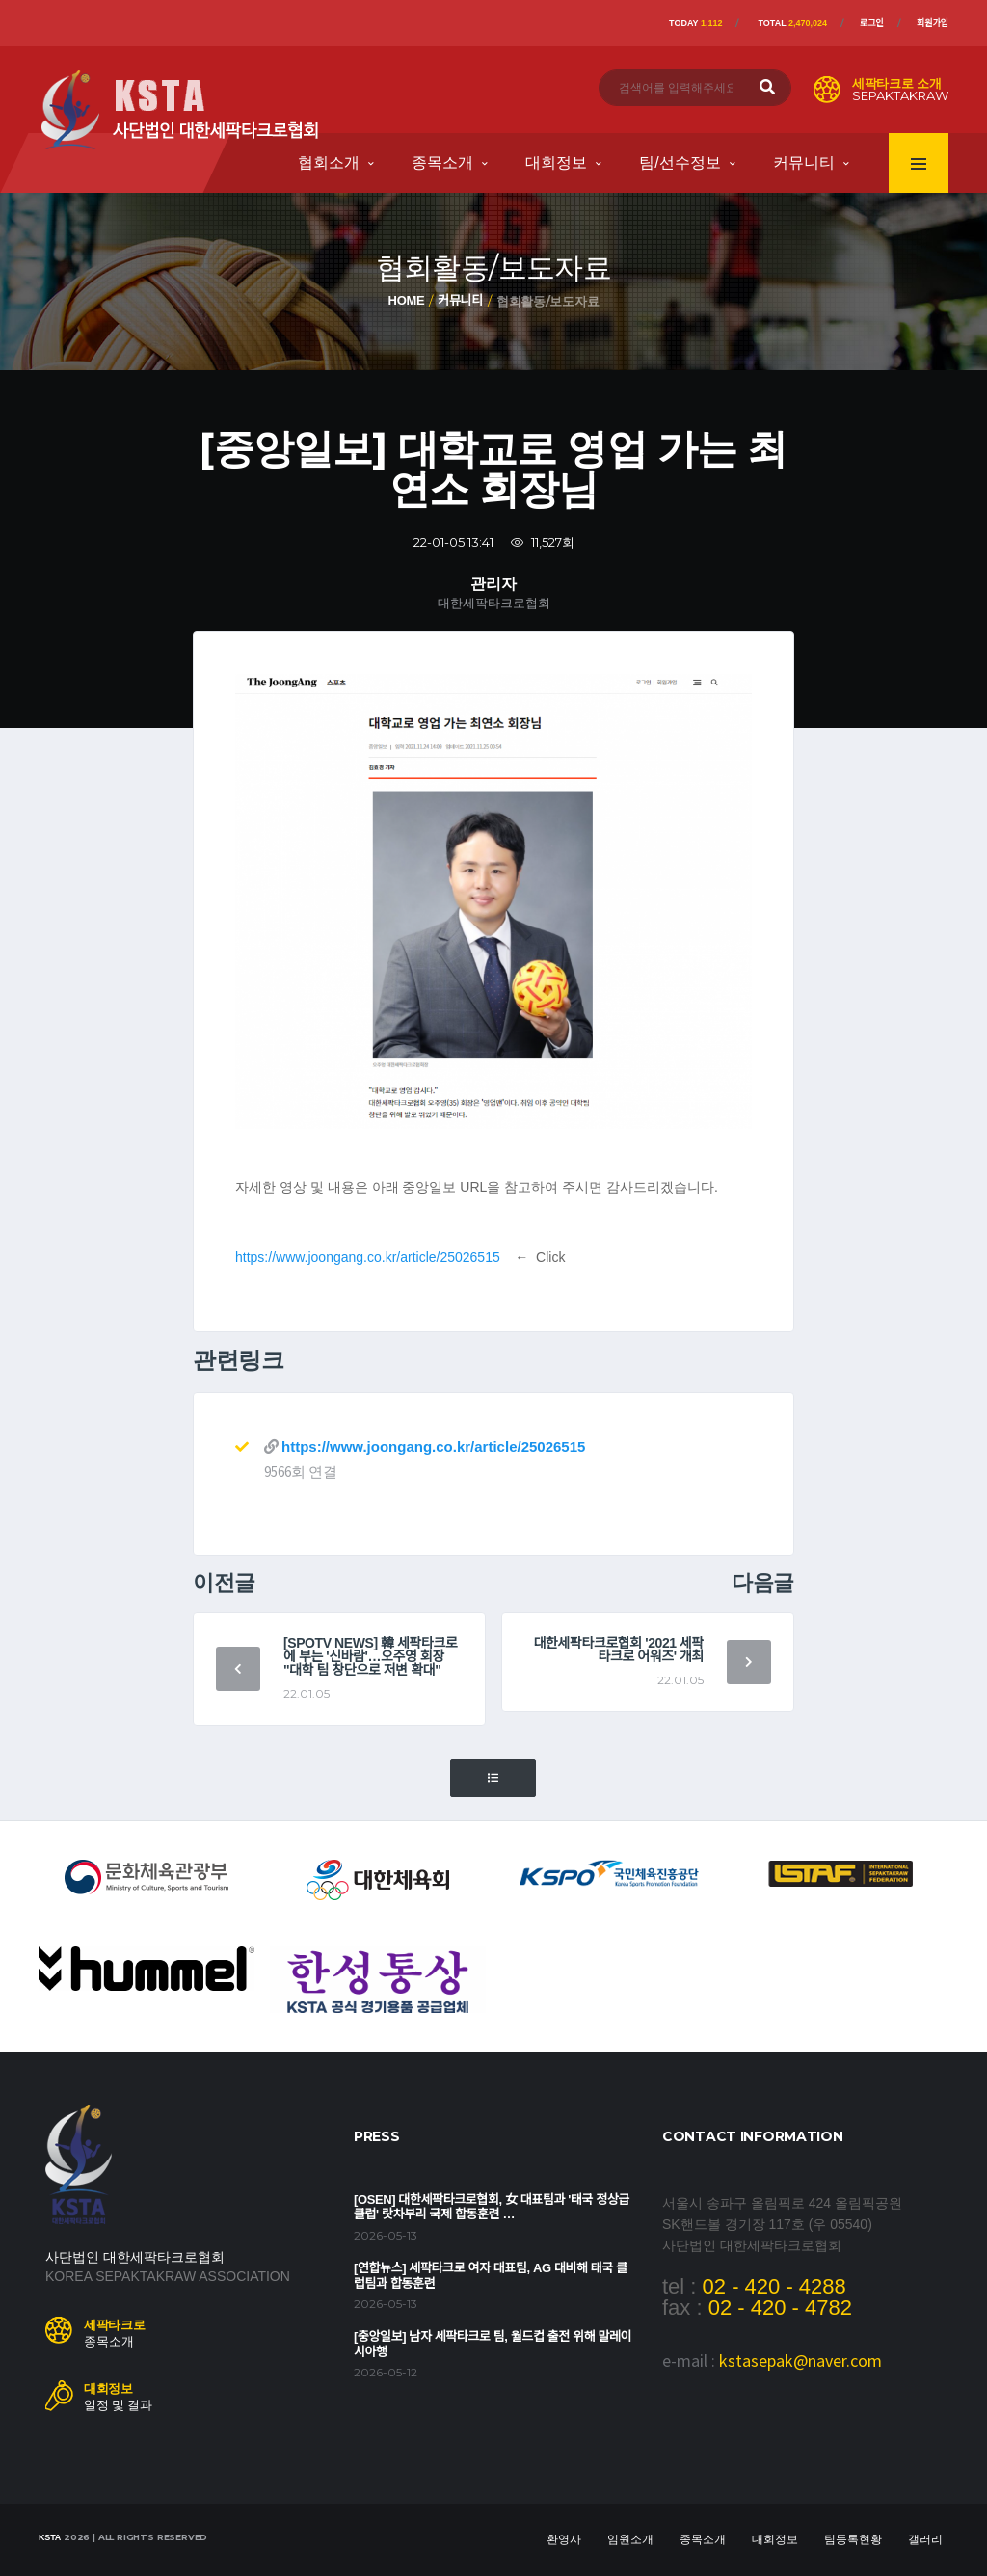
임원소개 (630, 2539)
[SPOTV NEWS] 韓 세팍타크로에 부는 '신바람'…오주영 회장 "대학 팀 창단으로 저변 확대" (370, 1656)
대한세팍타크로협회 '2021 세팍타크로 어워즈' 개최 (619, 1649)
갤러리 (925, 2539)
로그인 (872, 23)
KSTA (50, 2537)
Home (406, 300)
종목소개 (442, 162)
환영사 (564, 2539)
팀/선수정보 (679, 162)
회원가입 (932, 23)
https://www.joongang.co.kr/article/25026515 (367, 1257)
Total (792, 23)
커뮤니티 (804, 162)
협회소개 (329, 162)
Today (695, 23)
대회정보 (556, 162)
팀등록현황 (853, 2539)
